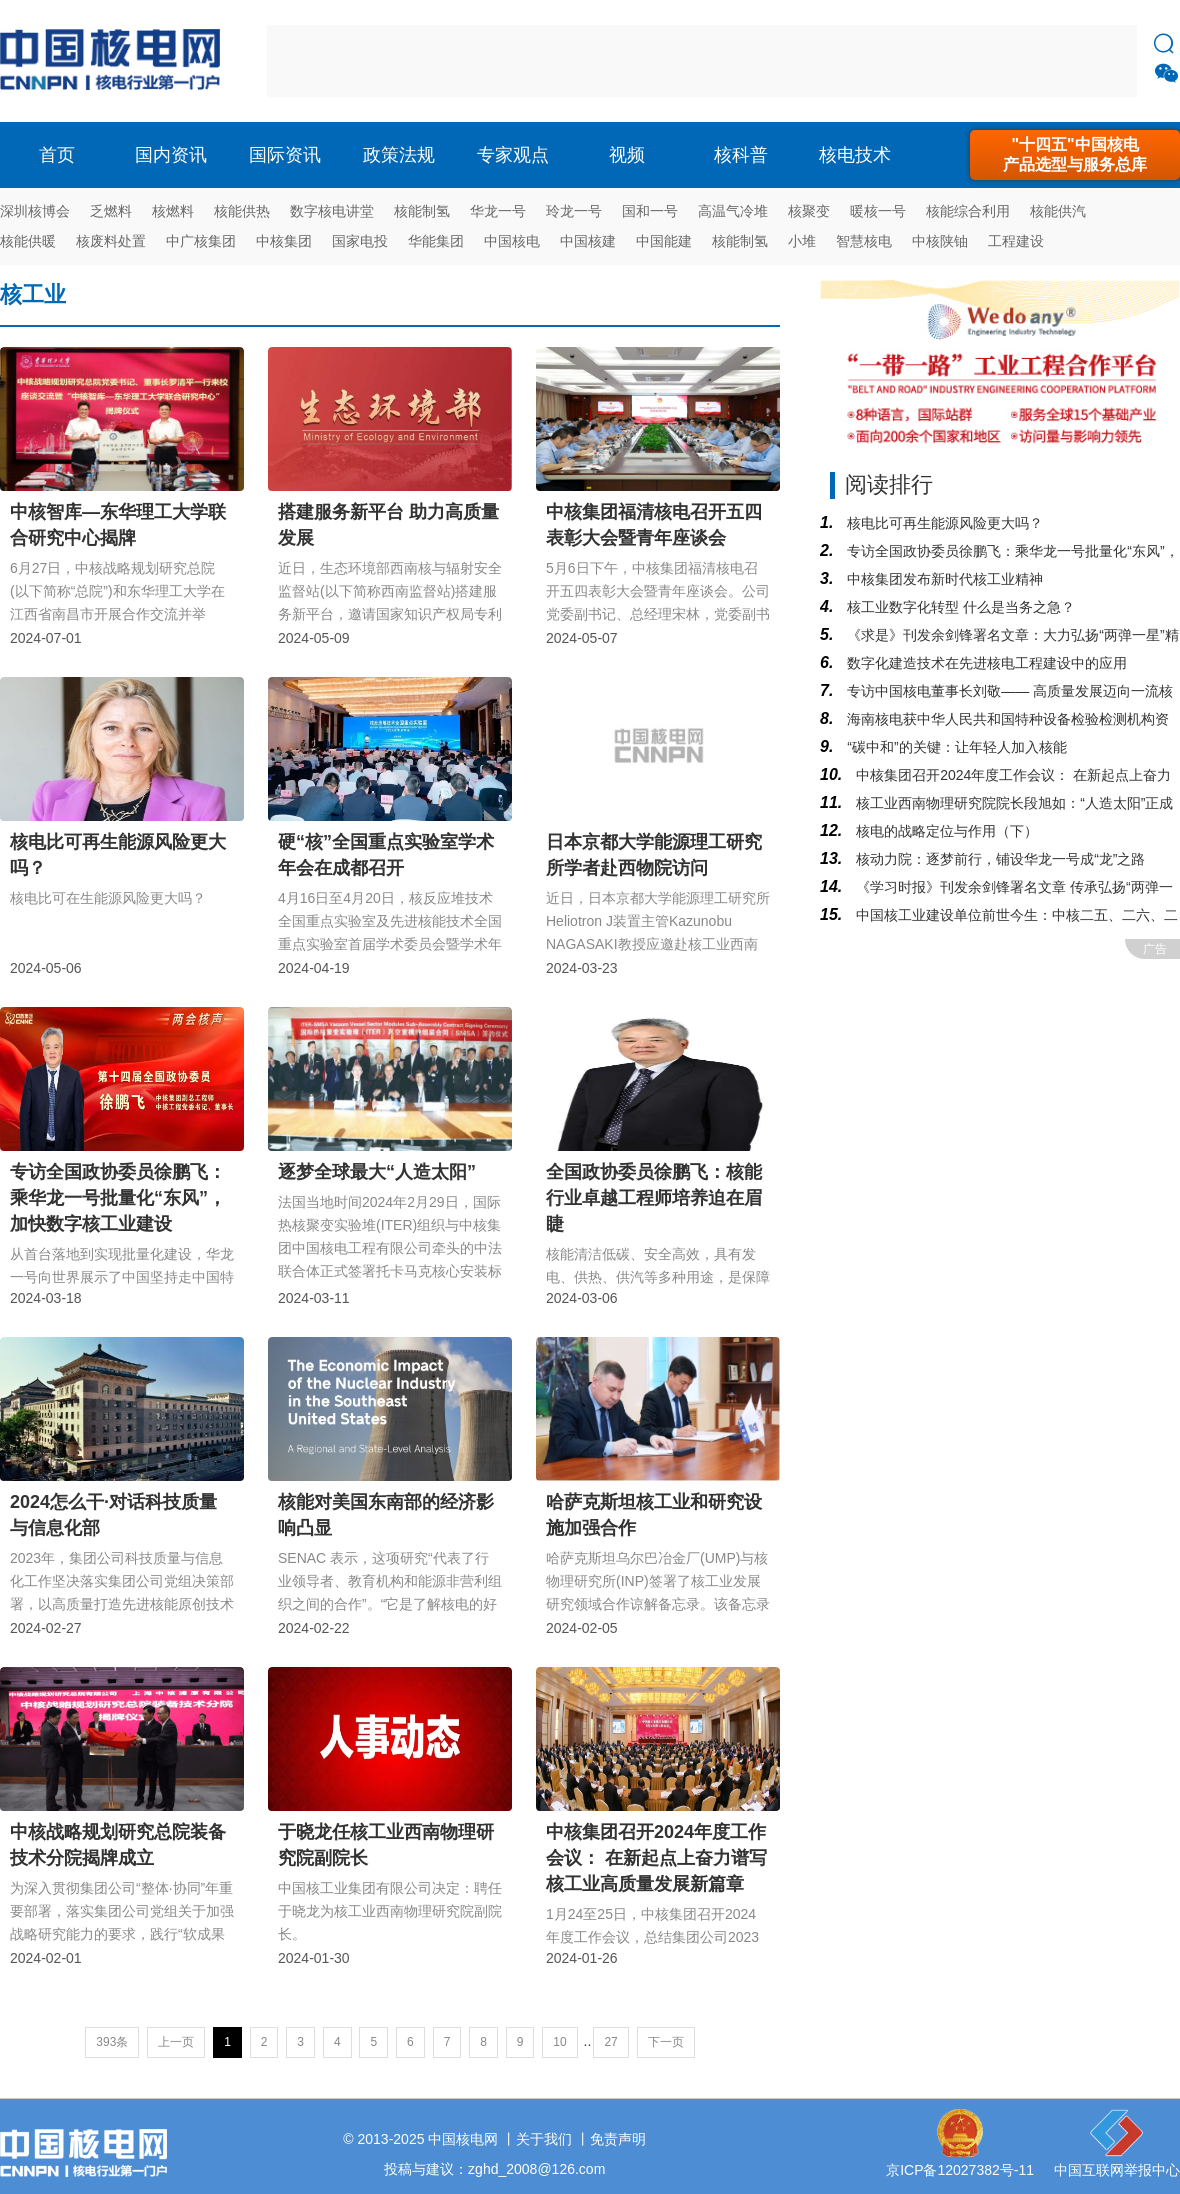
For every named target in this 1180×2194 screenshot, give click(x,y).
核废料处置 (111, 241)
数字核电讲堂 (332, 211)
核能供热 (242, 211)
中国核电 (512, 241)
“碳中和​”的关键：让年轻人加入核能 (954, 747)
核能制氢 (422, 211)
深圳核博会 (35, 211)
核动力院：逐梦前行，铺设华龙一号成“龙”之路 (998, 859)
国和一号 (650, 211)
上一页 (176, 2042)
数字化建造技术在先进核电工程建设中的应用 (985, 663)
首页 (57, 155)
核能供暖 (28, 241)
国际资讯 (285, 155)
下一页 (666, 2042)
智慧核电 (864, 241)
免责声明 (618, 2139)
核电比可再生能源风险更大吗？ (943, 523)
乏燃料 (111, 211)
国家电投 (360, 241)
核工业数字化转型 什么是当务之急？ (959, 607)
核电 (115, 61)
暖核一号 (878, 211)
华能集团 (436, 241)
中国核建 (588, 241)
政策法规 (399, 155)
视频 (627, 155)
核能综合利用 (968, 211)
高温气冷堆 (733, 211)
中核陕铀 (940, 241)
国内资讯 (171, 155)
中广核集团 (201, 241)
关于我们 (544, 2139)
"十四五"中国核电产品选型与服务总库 (1075, 154)
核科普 (741, 155)
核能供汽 (1058, 211)
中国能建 (664, 241)
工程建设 (1016, 241)
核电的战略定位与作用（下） (945, 831)
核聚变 (809, 211)
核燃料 (173, 211)
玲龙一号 (574, 211)
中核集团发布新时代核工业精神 (943, 579)
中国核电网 (463, 2139)
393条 (112, 2042)
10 (559, 2042)
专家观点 (513, 155)
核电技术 (855, 155)
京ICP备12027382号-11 (960, 2170)
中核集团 (284, 241)
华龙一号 (498, 211)
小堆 (802, 241)
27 (610, 2042)
